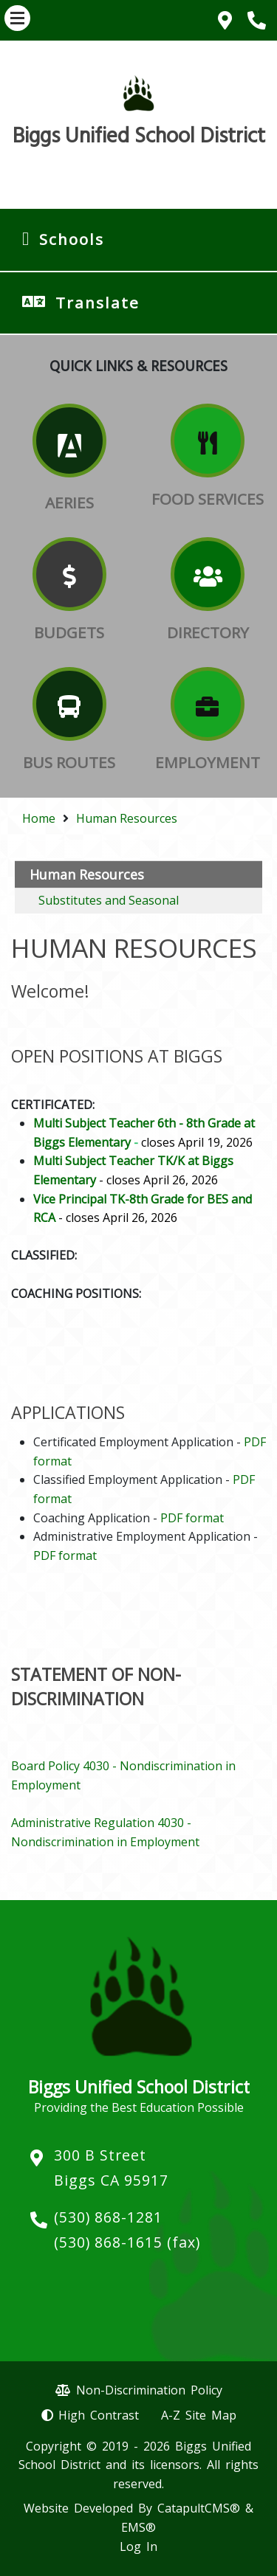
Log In (138, 2546)
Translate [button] (97, 302)
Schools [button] (71, 239)
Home (38, 818)
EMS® (138, 2527)
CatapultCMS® (198, 2508)
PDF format (192, 1518)
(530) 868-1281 (108, 2217)
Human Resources (126, 818)
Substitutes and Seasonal (108, 900)
